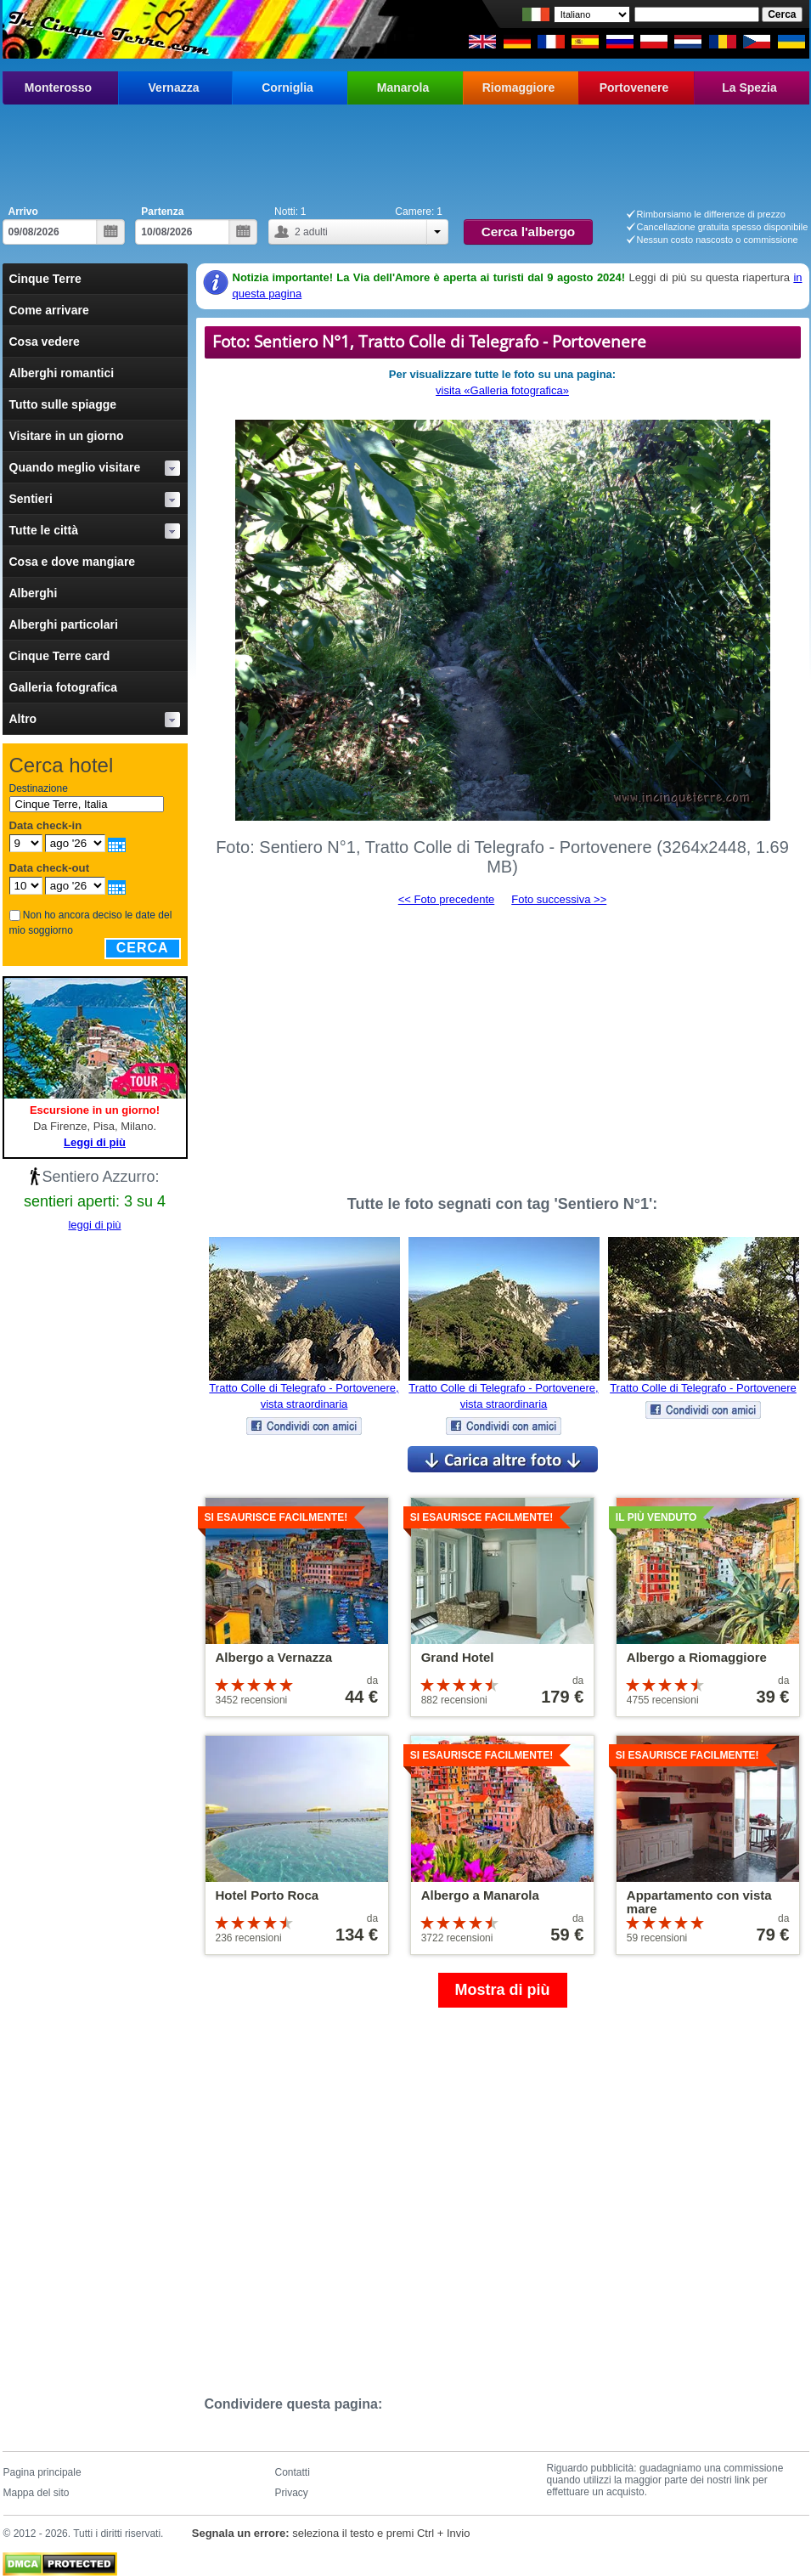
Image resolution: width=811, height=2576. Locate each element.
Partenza (162, 211)
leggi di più (94, 1224)
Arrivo (23, 211)
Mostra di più (502, 1989)
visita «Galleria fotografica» (502, 390)
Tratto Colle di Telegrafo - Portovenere (703, 1387)
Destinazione (38, 788)
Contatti (292, 2472)
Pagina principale (42, 2472)
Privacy (291, 2493)
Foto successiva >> (558, 899)
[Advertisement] (406, 151)
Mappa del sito (36, 2493)
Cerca (142, 948)
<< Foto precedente (446, 899)
